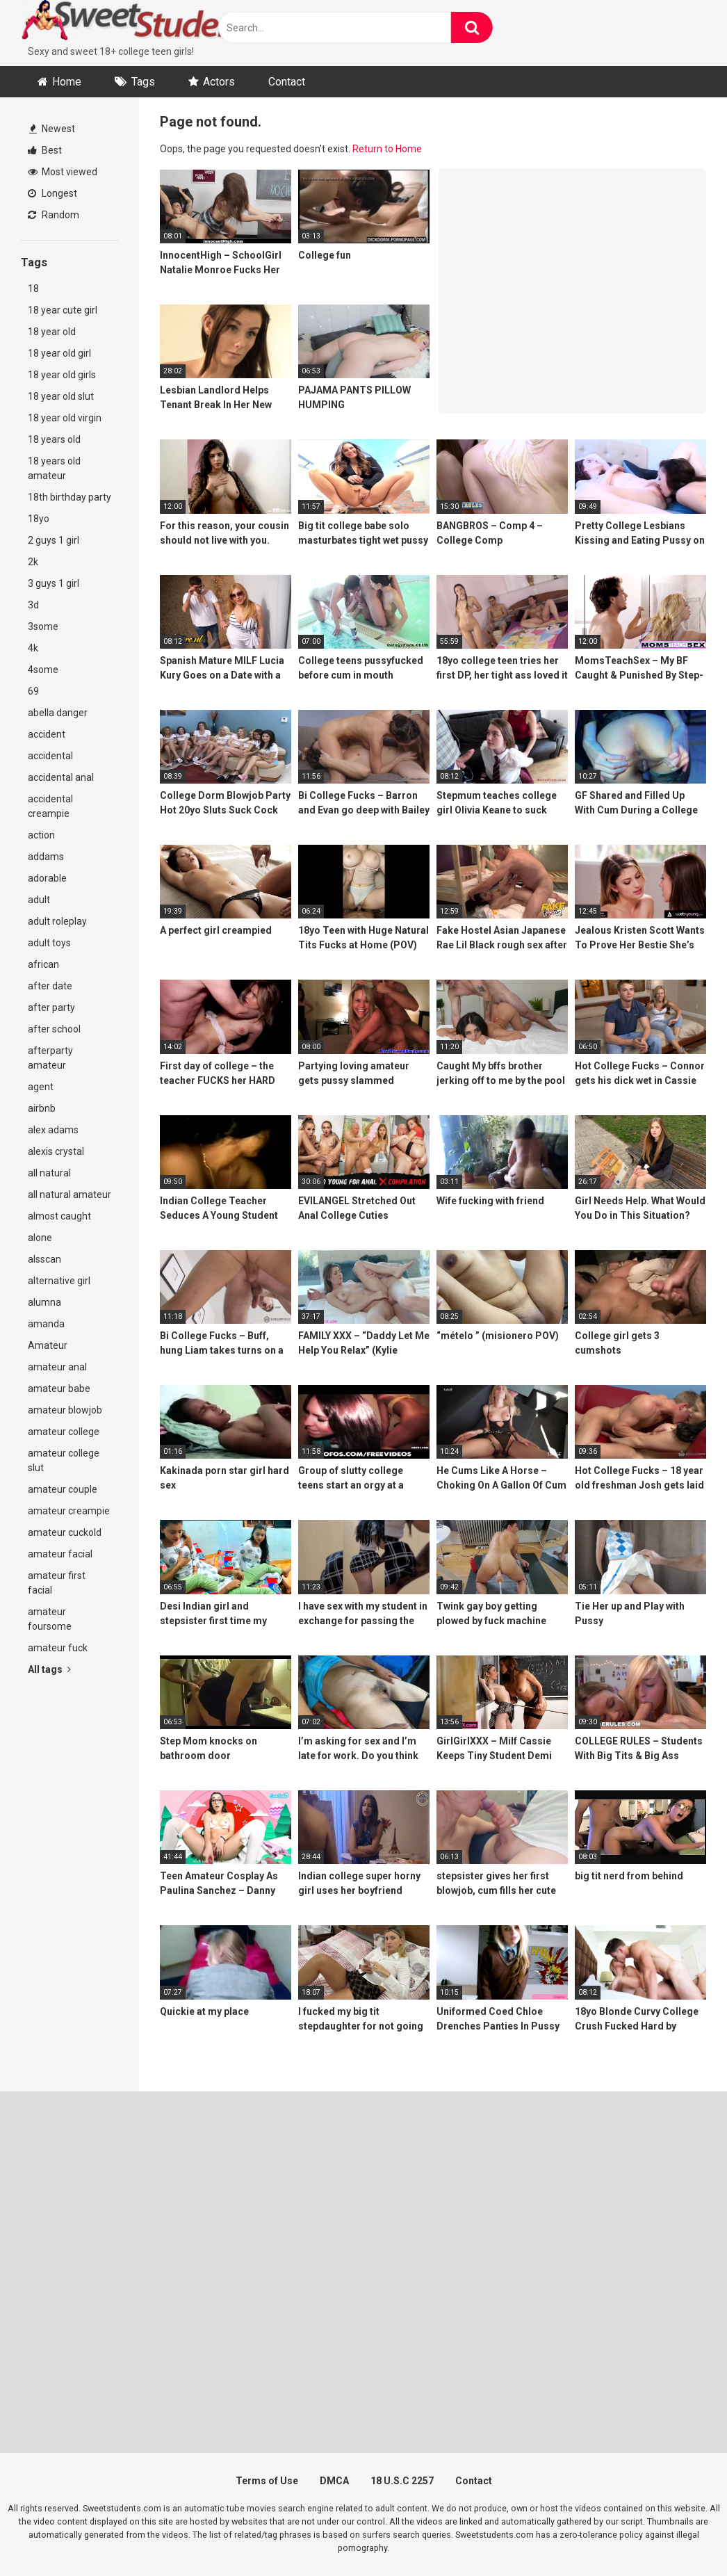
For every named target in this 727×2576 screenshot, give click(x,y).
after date (50, 985)
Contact (286, 81)
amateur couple (62, 1489)
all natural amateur (69, 1194)
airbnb (42, 1108)
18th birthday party (69, 497)
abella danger (58, 712)
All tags (49, 1669)
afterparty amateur (50, 1058)
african (43, 964)
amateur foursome (50, 1619)
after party (51, 1007)
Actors (219, 81)
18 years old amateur (54, 468)
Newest (52, 128)
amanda (46, 1323)
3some (43, 626)
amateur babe (59, 1388)
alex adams (53, 1129)
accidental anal (61, 777)
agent (41, 1086)
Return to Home (387, 148)
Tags (143, 81)
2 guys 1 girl (53, 540)
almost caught (59, 1216)
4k (33, 648)
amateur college (63, 1431)
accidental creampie (50, 806)
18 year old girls (62, 374)
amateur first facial (56, 1583)
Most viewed (62, 171)
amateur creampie (69, 1510)
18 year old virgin (64, 417)
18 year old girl (59, 353)
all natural (49, 1172)
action (41, 835)
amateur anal (57, 1366)
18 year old (52, 331)
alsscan (44, 1259)
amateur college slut (63, 1460)
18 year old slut (61, 396)
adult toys (49, 942)
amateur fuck (58, 1647)
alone (40, 1237)
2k (33, 561)
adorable (47, 878)
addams (46, 856)
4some (43, 669)
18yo (38, 518)
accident (46, 734)
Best (45, 150)
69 (33, 691)
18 (33, 288)
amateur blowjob (65, 1410)
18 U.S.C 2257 (402, 2480)
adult (39, 899)
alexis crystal (56, 1151)
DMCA (334, 2480)
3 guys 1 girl (53, 583)
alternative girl (59, 1280)
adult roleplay (57, 921)
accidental (50, 755)
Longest (52, 193)
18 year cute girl (62, 310)
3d (33, 604)
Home (66, 81)
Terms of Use (267, 2480)
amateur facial (60, 1554)
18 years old (54, 439)
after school (54, 1029)
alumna (44, 1302)
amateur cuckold (64, 1532)
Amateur (47, 1345)
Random (53, 214)
